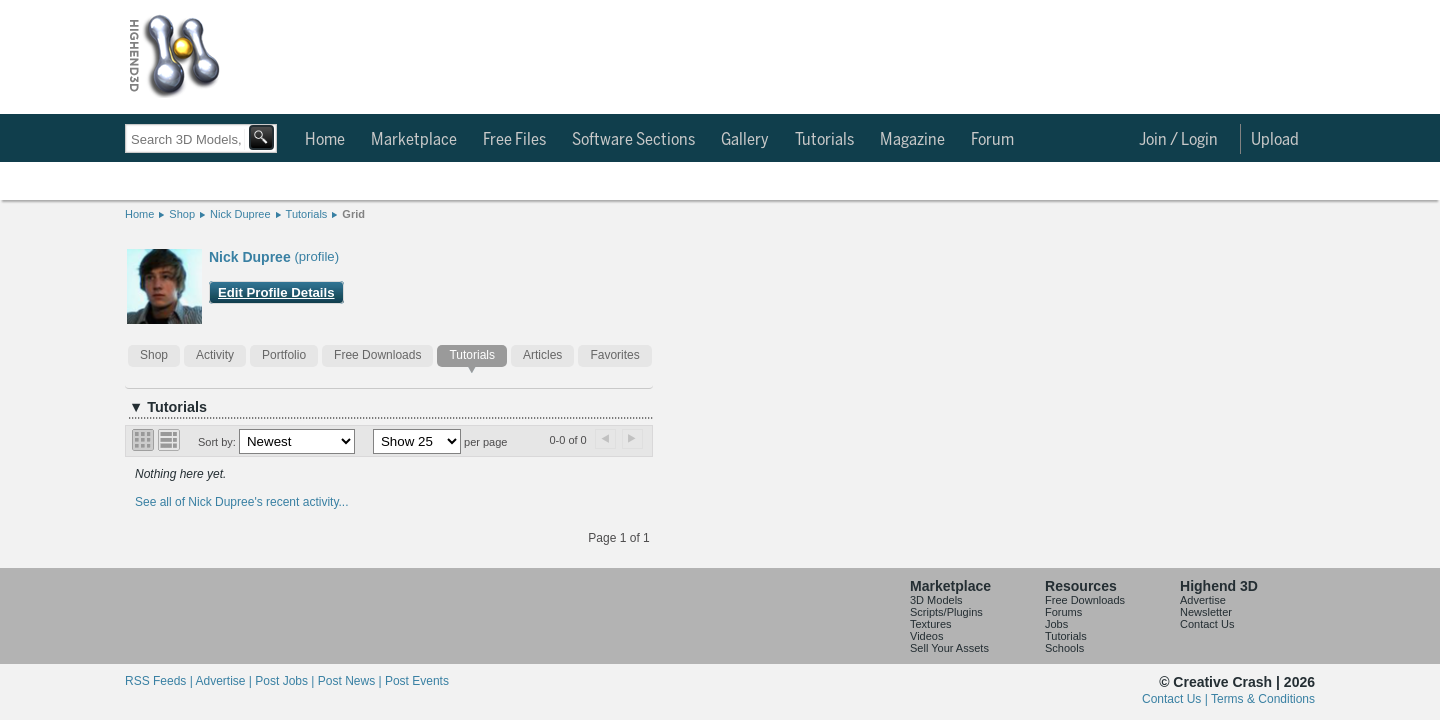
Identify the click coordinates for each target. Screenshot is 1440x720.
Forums (1063, 612)
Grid (353, 214)
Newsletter (1206, 612)
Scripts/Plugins (946, 612)
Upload (1275, 140)
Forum (992, 140)
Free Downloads (377, 355)
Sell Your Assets (949, 648)
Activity (215, 355)
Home (325, 140)
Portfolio (284, 355)
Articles (542, 355)
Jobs (1056, 624)
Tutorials (824, 140)
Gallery (745, 140)
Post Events (417, 681)
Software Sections (633, 140)
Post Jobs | (286, 681)
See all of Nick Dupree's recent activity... (242, 502)
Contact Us (1207, 624)
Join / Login (1178, 140)
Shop (182, 214)
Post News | (351, 681)
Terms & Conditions (1263, 699)
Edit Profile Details (276, 292)
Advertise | (225, 681)
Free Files (514, 140)
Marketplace (414, 140)
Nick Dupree (240, 214)
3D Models (936, 600)
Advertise (1203, 600)
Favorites (614, 355)
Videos (926, 636)
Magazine (912, 140)
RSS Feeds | (160, 681)
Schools (1064, 648)
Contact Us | (1176, 699)
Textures (931, 624)
